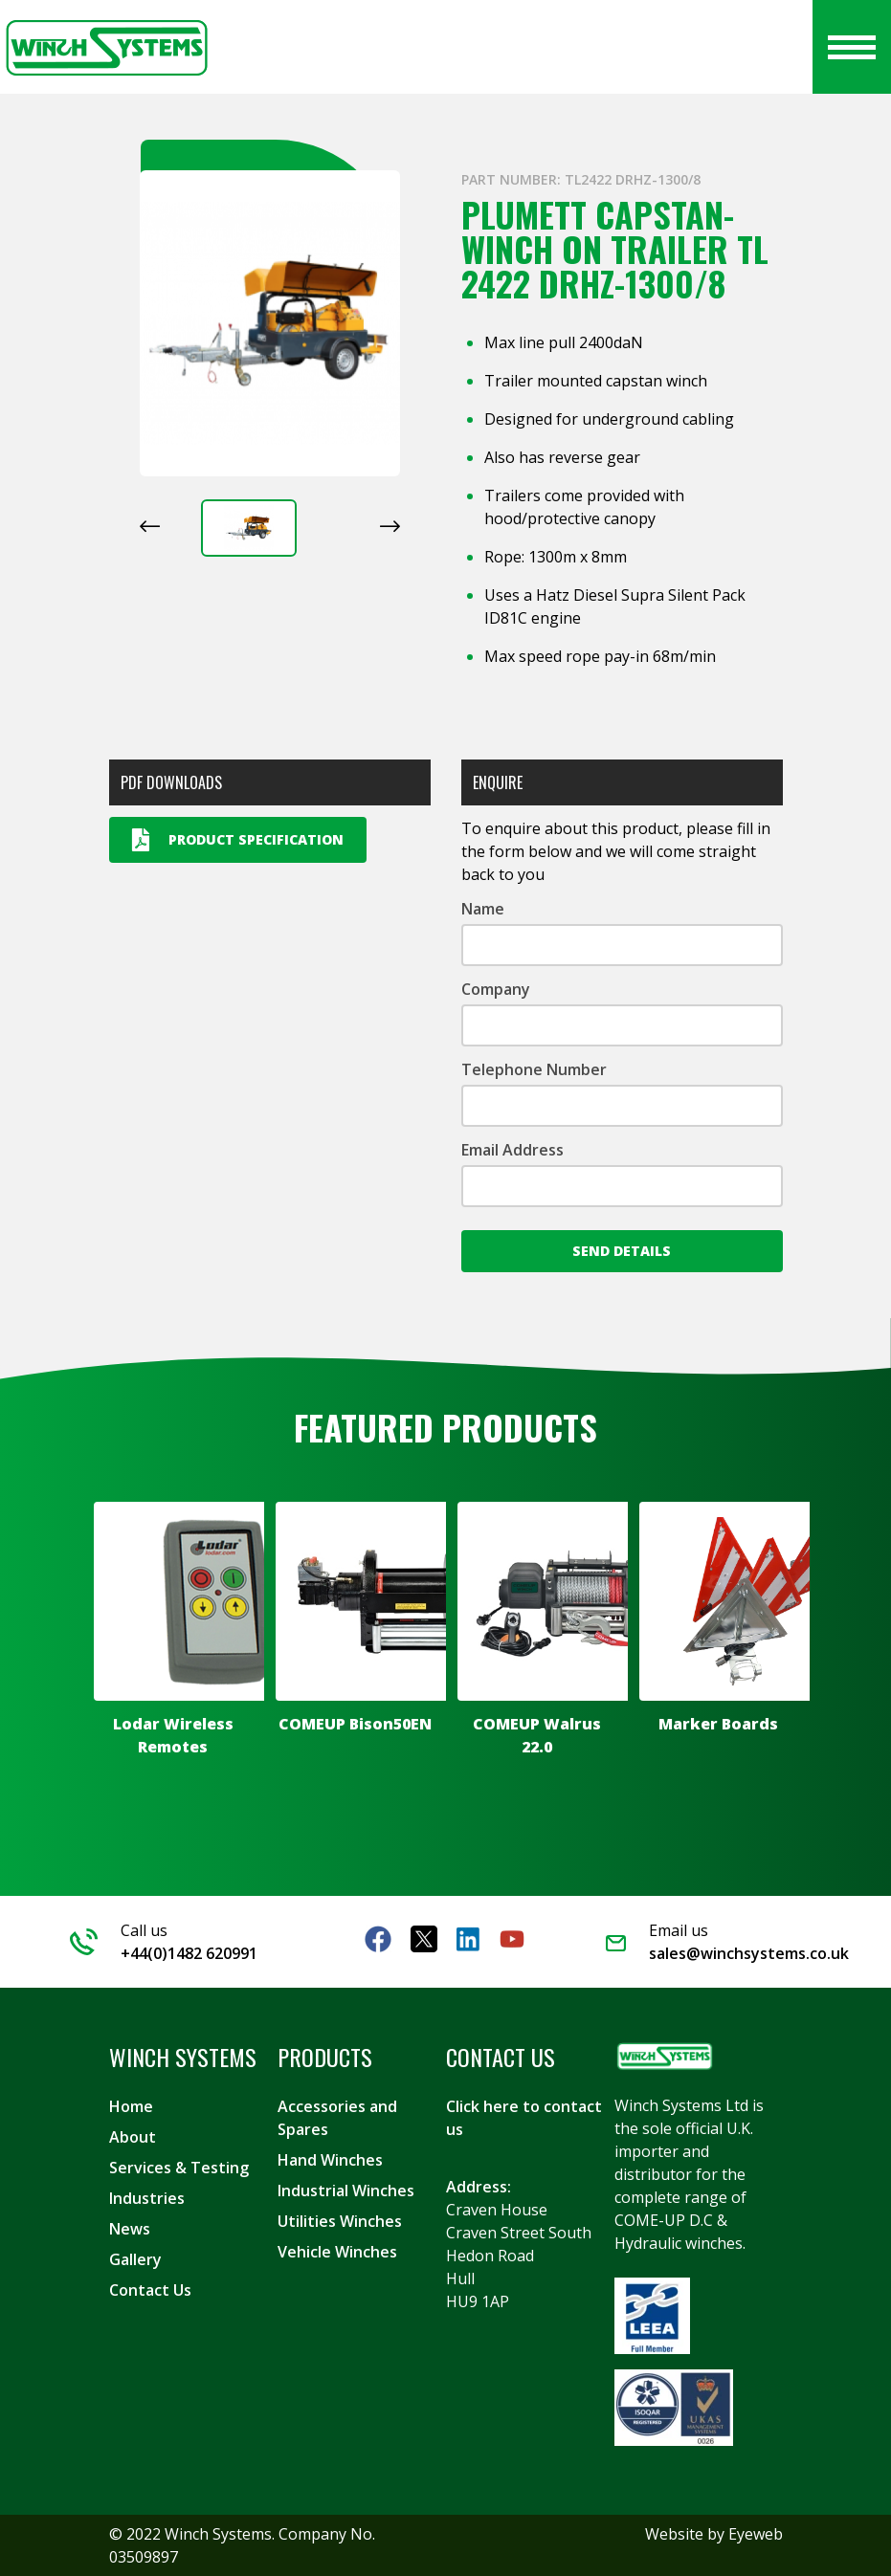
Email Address (512, 1149)
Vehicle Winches (337, 2251)
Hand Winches (330, 2159)
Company (495, 989)
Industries (147, 2198)
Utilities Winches (340, 2221)
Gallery (135, 2259)
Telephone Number (534, 1069)
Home (131, 2106)
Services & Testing (179, 2167)
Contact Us (150, 2290)
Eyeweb (755, 2533)
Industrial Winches (346, 2190)
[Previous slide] (150, 526)
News (129, 2228)
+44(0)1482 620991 (189, 1953)
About (132, 2136)
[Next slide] (390, 526)
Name (482, 908)
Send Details (621, 1251)
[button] (249, 528)
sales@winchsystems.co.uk (749, 1953)
